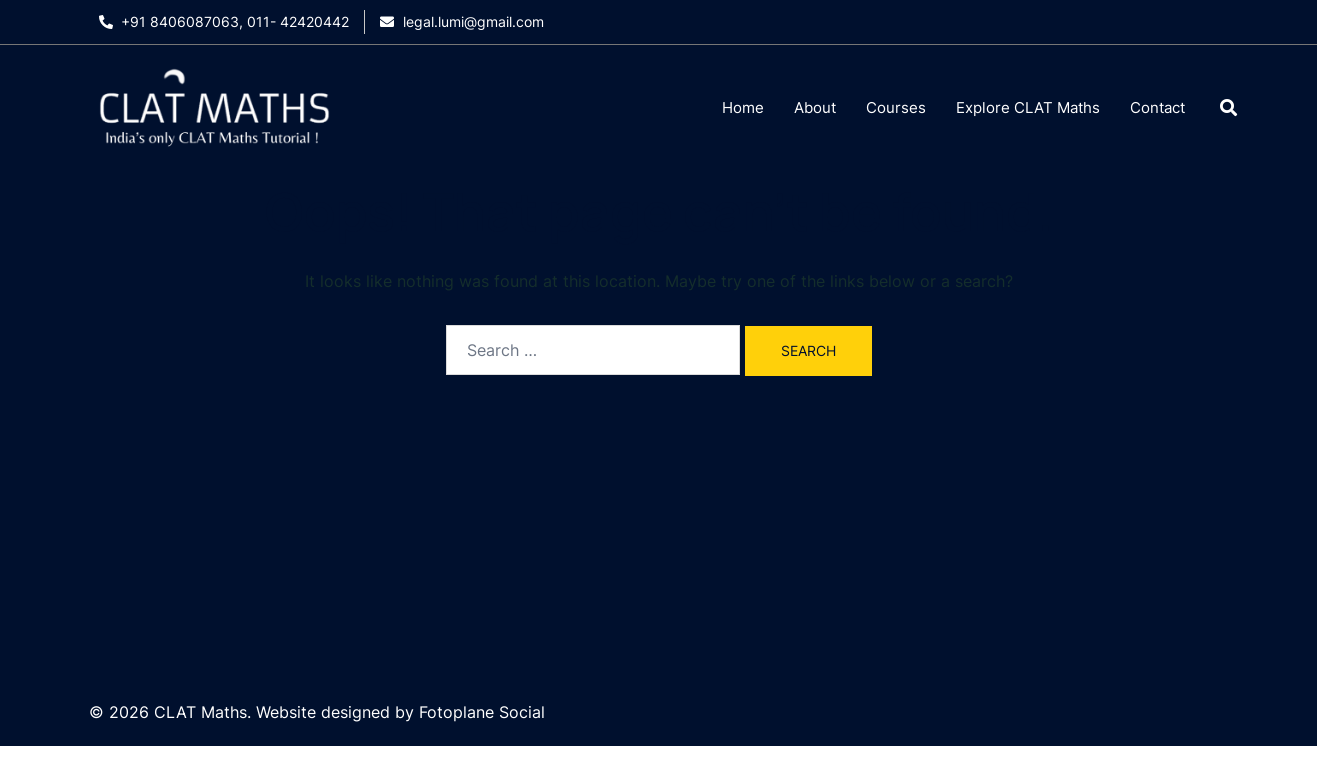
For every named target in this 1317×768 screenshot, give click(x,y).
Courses (896, 107)
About (815, 107)
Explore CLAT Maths (1028, 107)
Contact (1157, 107)
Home (743, 107)
